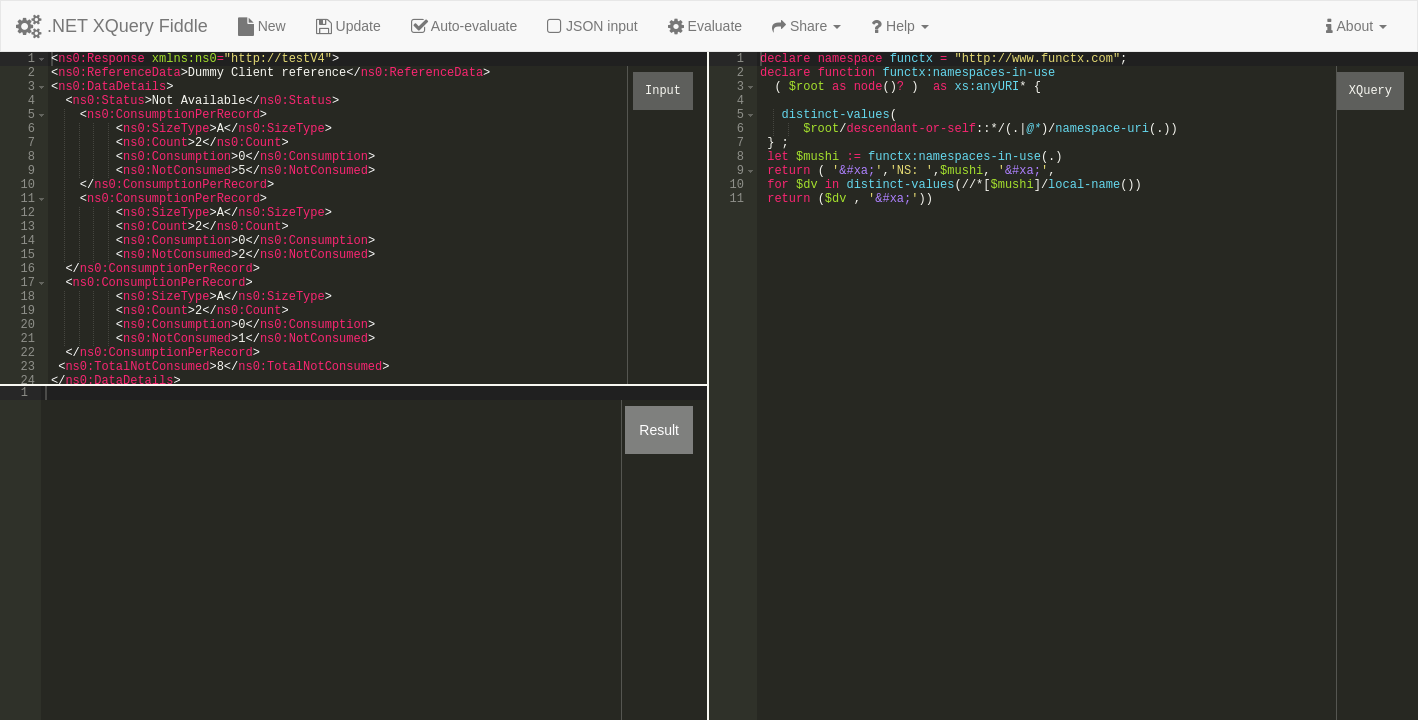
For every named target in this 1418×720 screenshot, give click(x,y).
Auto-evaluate (464, 26)
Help (900, 26)
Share (806, 26)
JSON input (592, 26)
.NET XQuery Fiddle (112, 26)
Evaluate (705, 26)
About (1356, 26)
